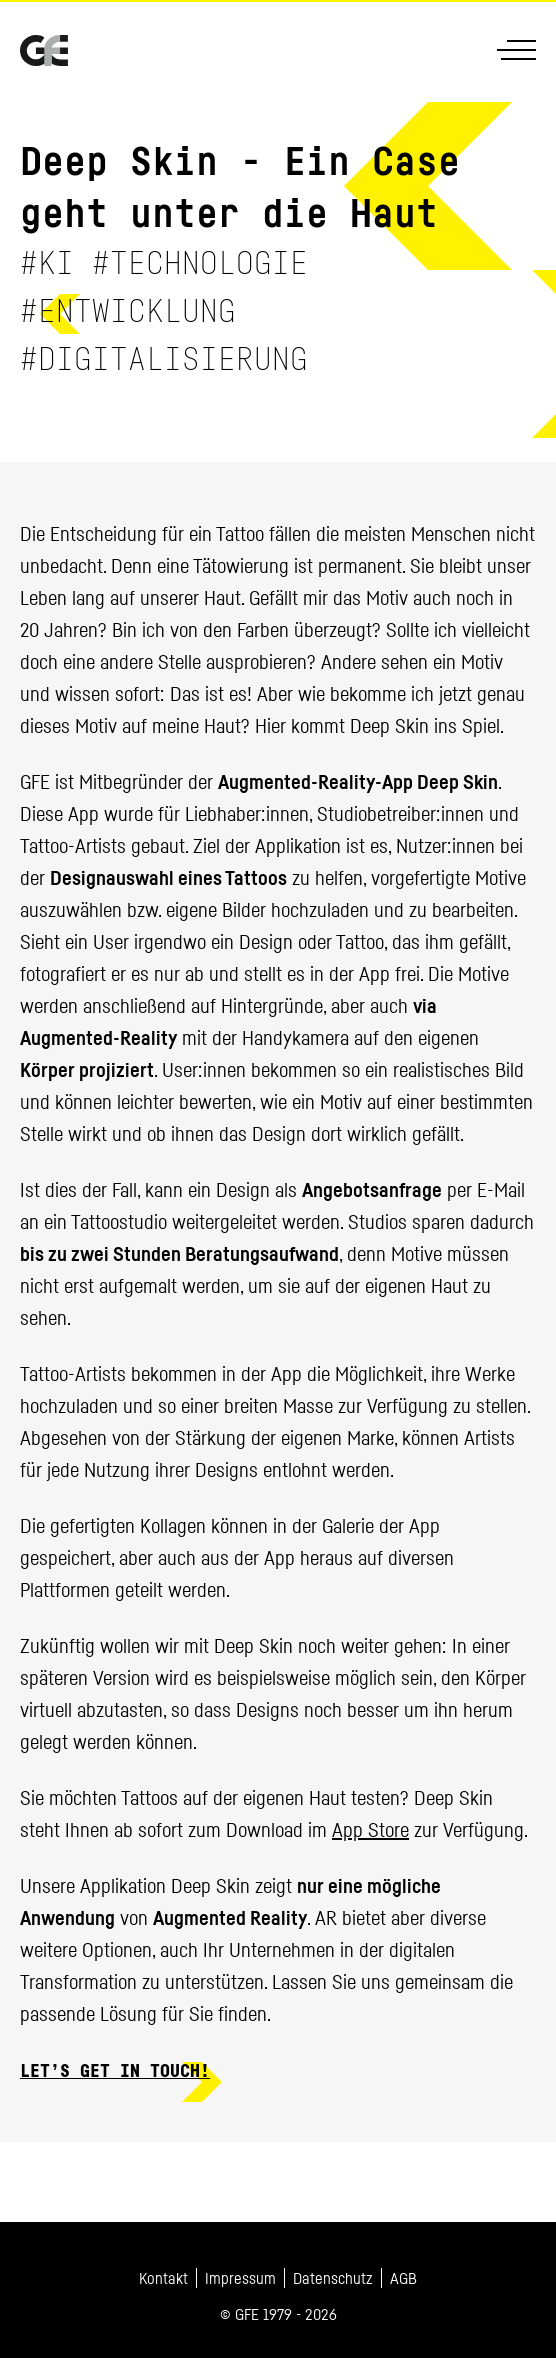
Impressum (240, 2278)
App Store (370, 1830)
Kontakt (163, 2278)
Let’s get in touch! (115, 2072)
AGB (403, 2278)
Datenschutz (333, 2278)
